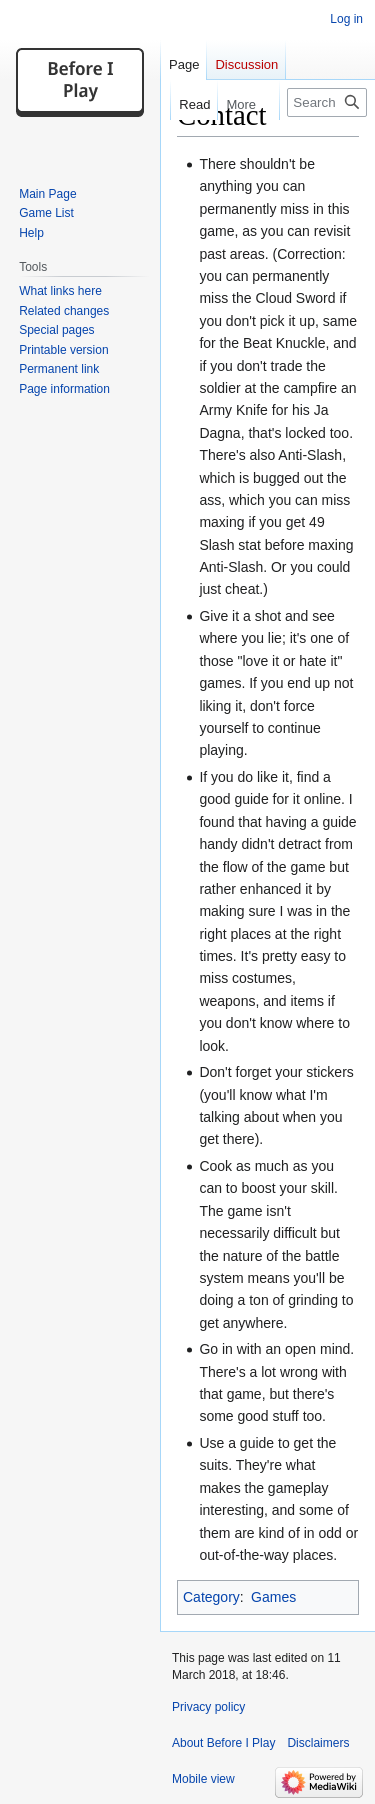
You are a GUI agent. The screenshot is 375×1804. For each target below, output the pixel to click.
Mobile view (203, 1779)
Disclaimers (318, 1743)
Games (273, 1597)
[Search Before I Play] (327, 102)
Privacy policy (208, 1707)
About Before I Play (223, 1743)
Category (211, 1597)
